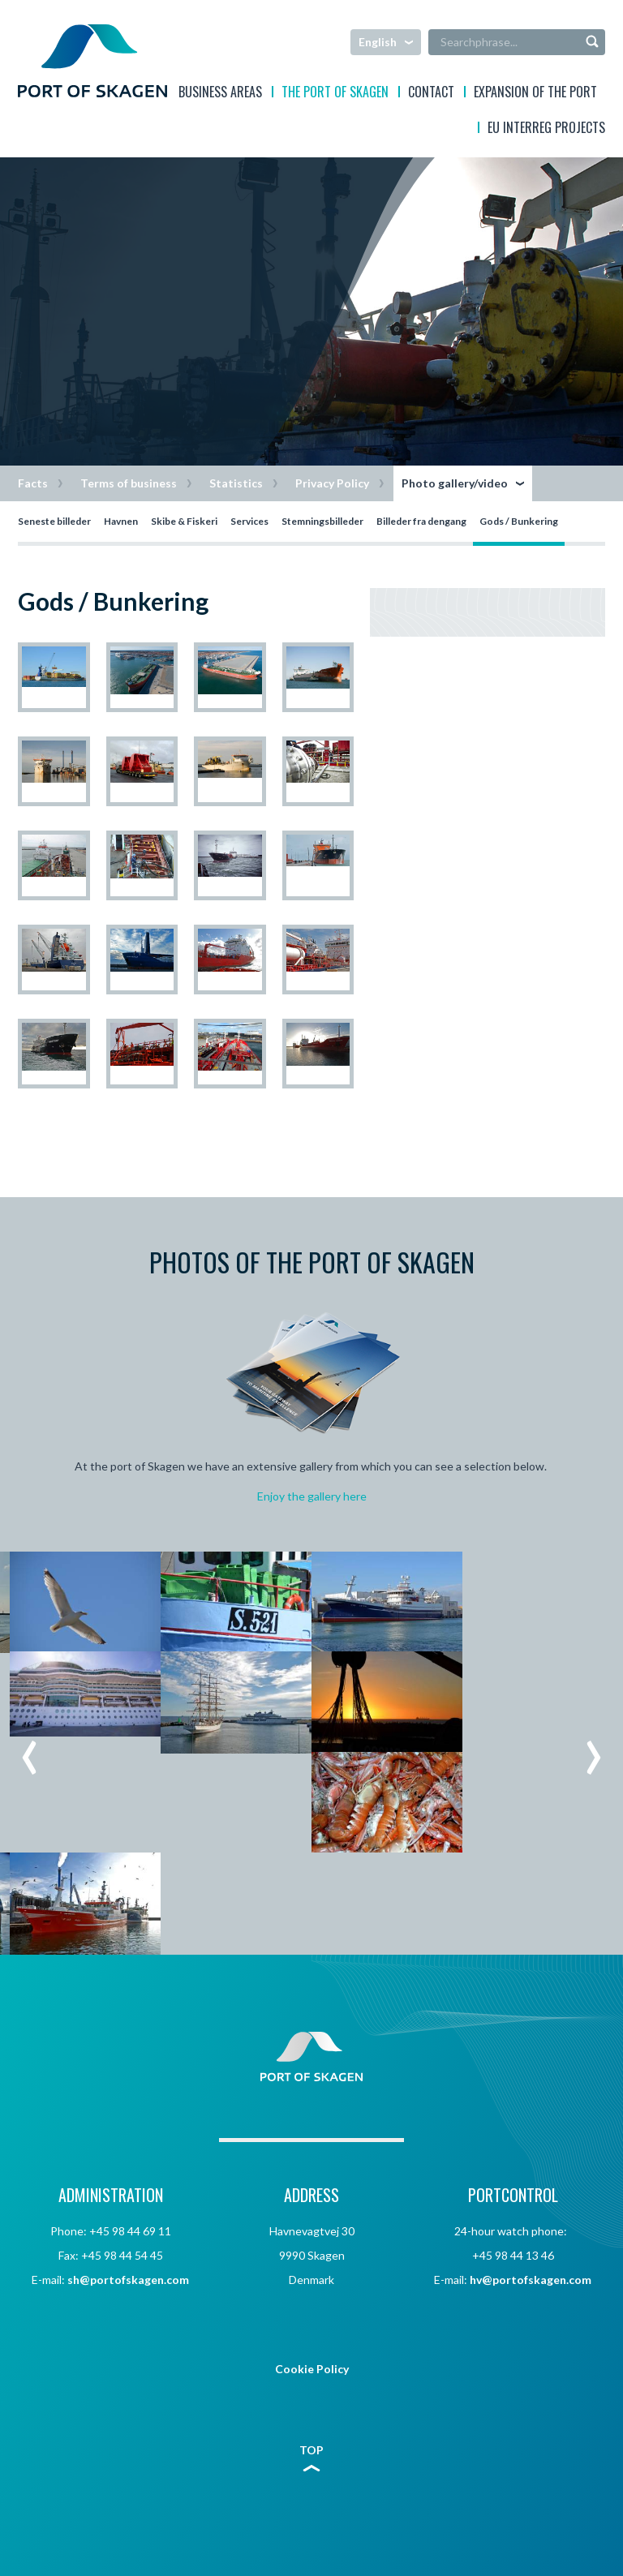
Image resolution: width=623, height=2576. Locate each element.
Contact (431, 93)
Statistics (236, 483)
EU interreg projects (546, 129)
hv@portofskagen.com (530, 2279)
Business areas (220, 93)
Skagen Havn (92, 60)
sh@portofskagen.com (128, 2279)
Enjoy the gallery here (312, 1496)
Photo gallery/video (455, 483)
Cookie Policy (312, 2369)
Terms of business (128, 483)
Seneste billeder (54, 521)
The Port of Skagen (335, 93)
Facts (33, 483)
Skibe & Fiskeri (184, 521)
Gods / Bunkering (518, 521)
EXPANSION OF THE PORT (535, 93)
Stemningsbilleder (322, 521)
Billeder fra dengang (421, 521)
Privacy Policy (332, 483)
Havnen (121, 521)
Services (249, 521)
